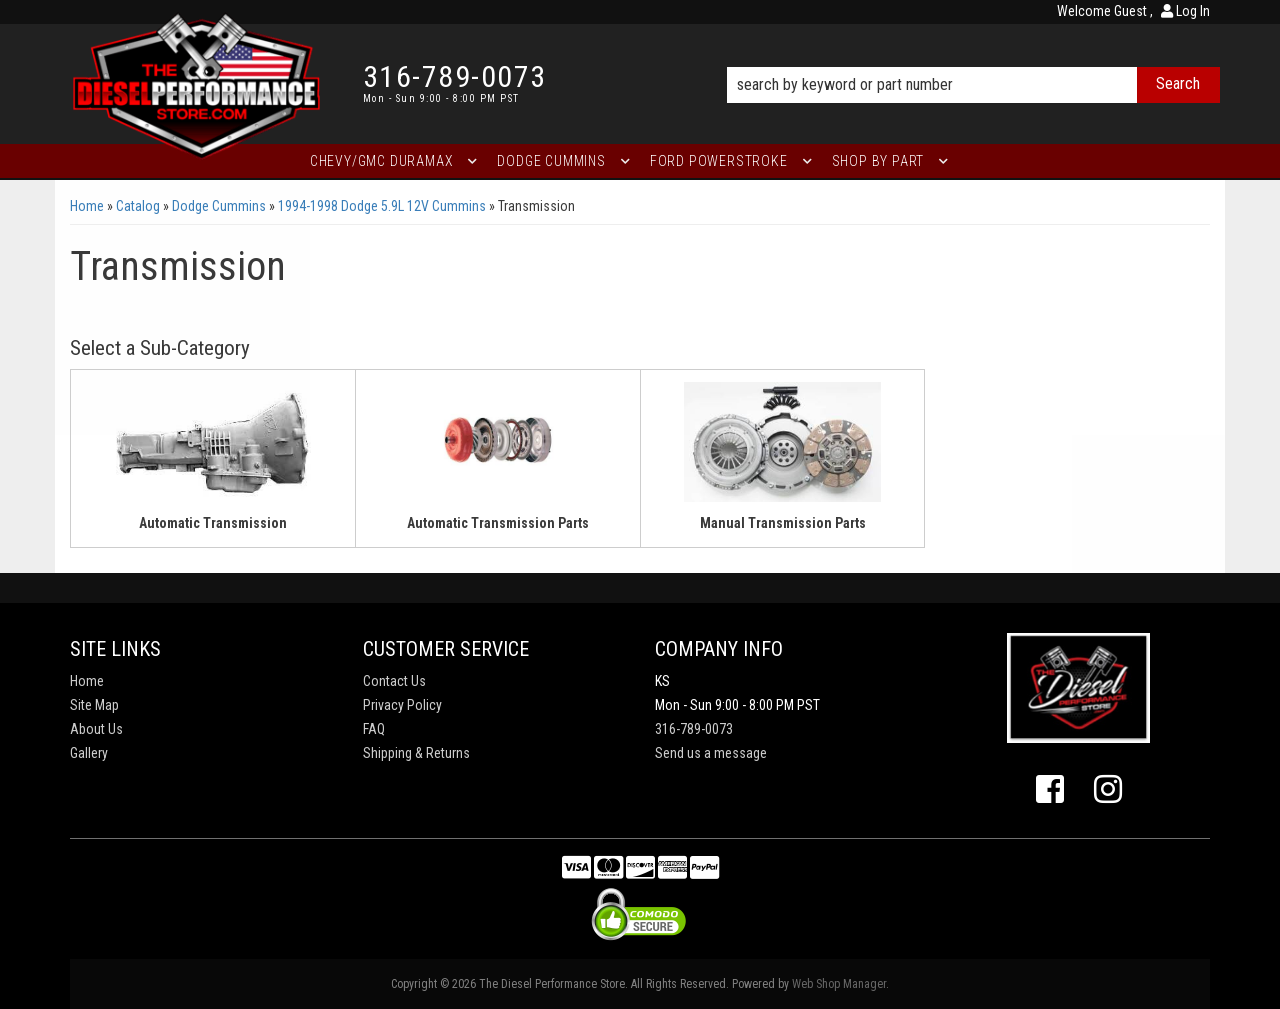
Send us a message (711, 753)
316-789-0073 (694, 729)
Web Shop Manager (839, 984)
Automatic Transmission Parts (498, 523)
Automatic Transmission (213, 523)
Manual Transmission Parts (783, 523)
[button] (973, 57)
